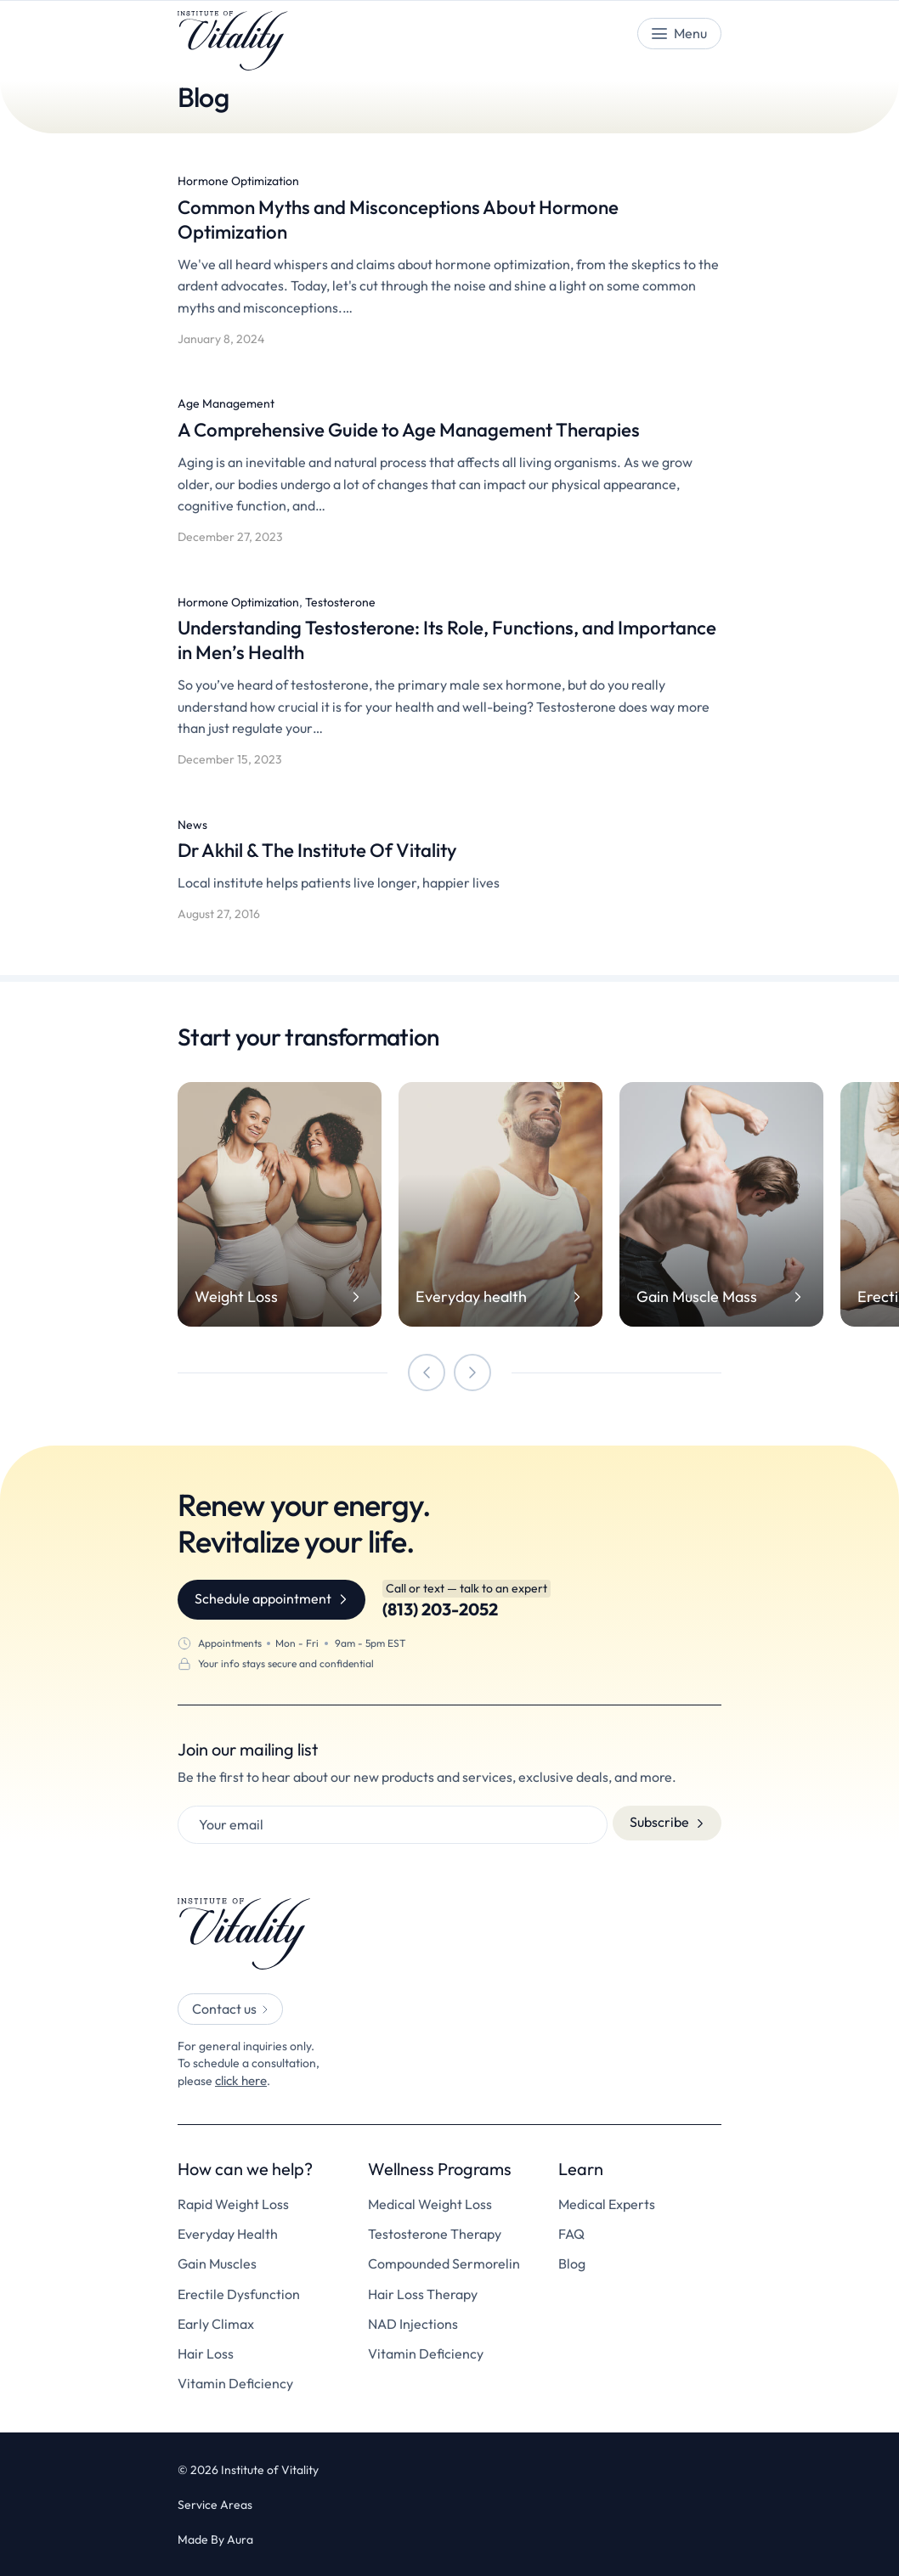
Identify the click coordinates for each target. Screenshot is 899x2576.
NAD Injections (413, 2322)
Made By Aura (215, 2537)
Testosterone (340, 602)
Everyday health (471, 1297)
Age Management (226, 403)
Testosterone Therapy (434, 2232)
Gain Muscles (217, 2262)
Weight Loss (236, 1297)
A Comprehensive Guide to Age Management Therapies (429, 429)
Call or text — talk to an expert (466, 1588)
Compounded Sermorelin (444, 2262)
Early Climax (216, 2322)
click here (240, 2079)
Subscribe (659, 1821)
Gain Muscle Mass (696, 1297)
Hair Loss (206, 2352)
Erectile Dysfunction (239, 2293)
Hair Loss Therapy (423, 2293)
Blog (571, 2262)
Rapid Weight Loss (233, 2203)
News (192, 824)
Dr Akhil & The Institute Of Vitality (331, 849)
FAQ (571, 2232)
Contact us (224, 2008)
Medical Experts (606, 2203)
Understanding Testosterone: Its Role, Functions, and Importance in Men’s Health (415, 639)
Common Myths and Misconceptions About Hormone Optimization (416, 219)
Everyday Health (228, 2232)
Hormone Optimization (238, 181)
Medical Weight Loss (430, 2203)
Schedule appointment (263, 1598)
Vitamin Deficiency (235, 2382)
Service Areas (215, 2503)
